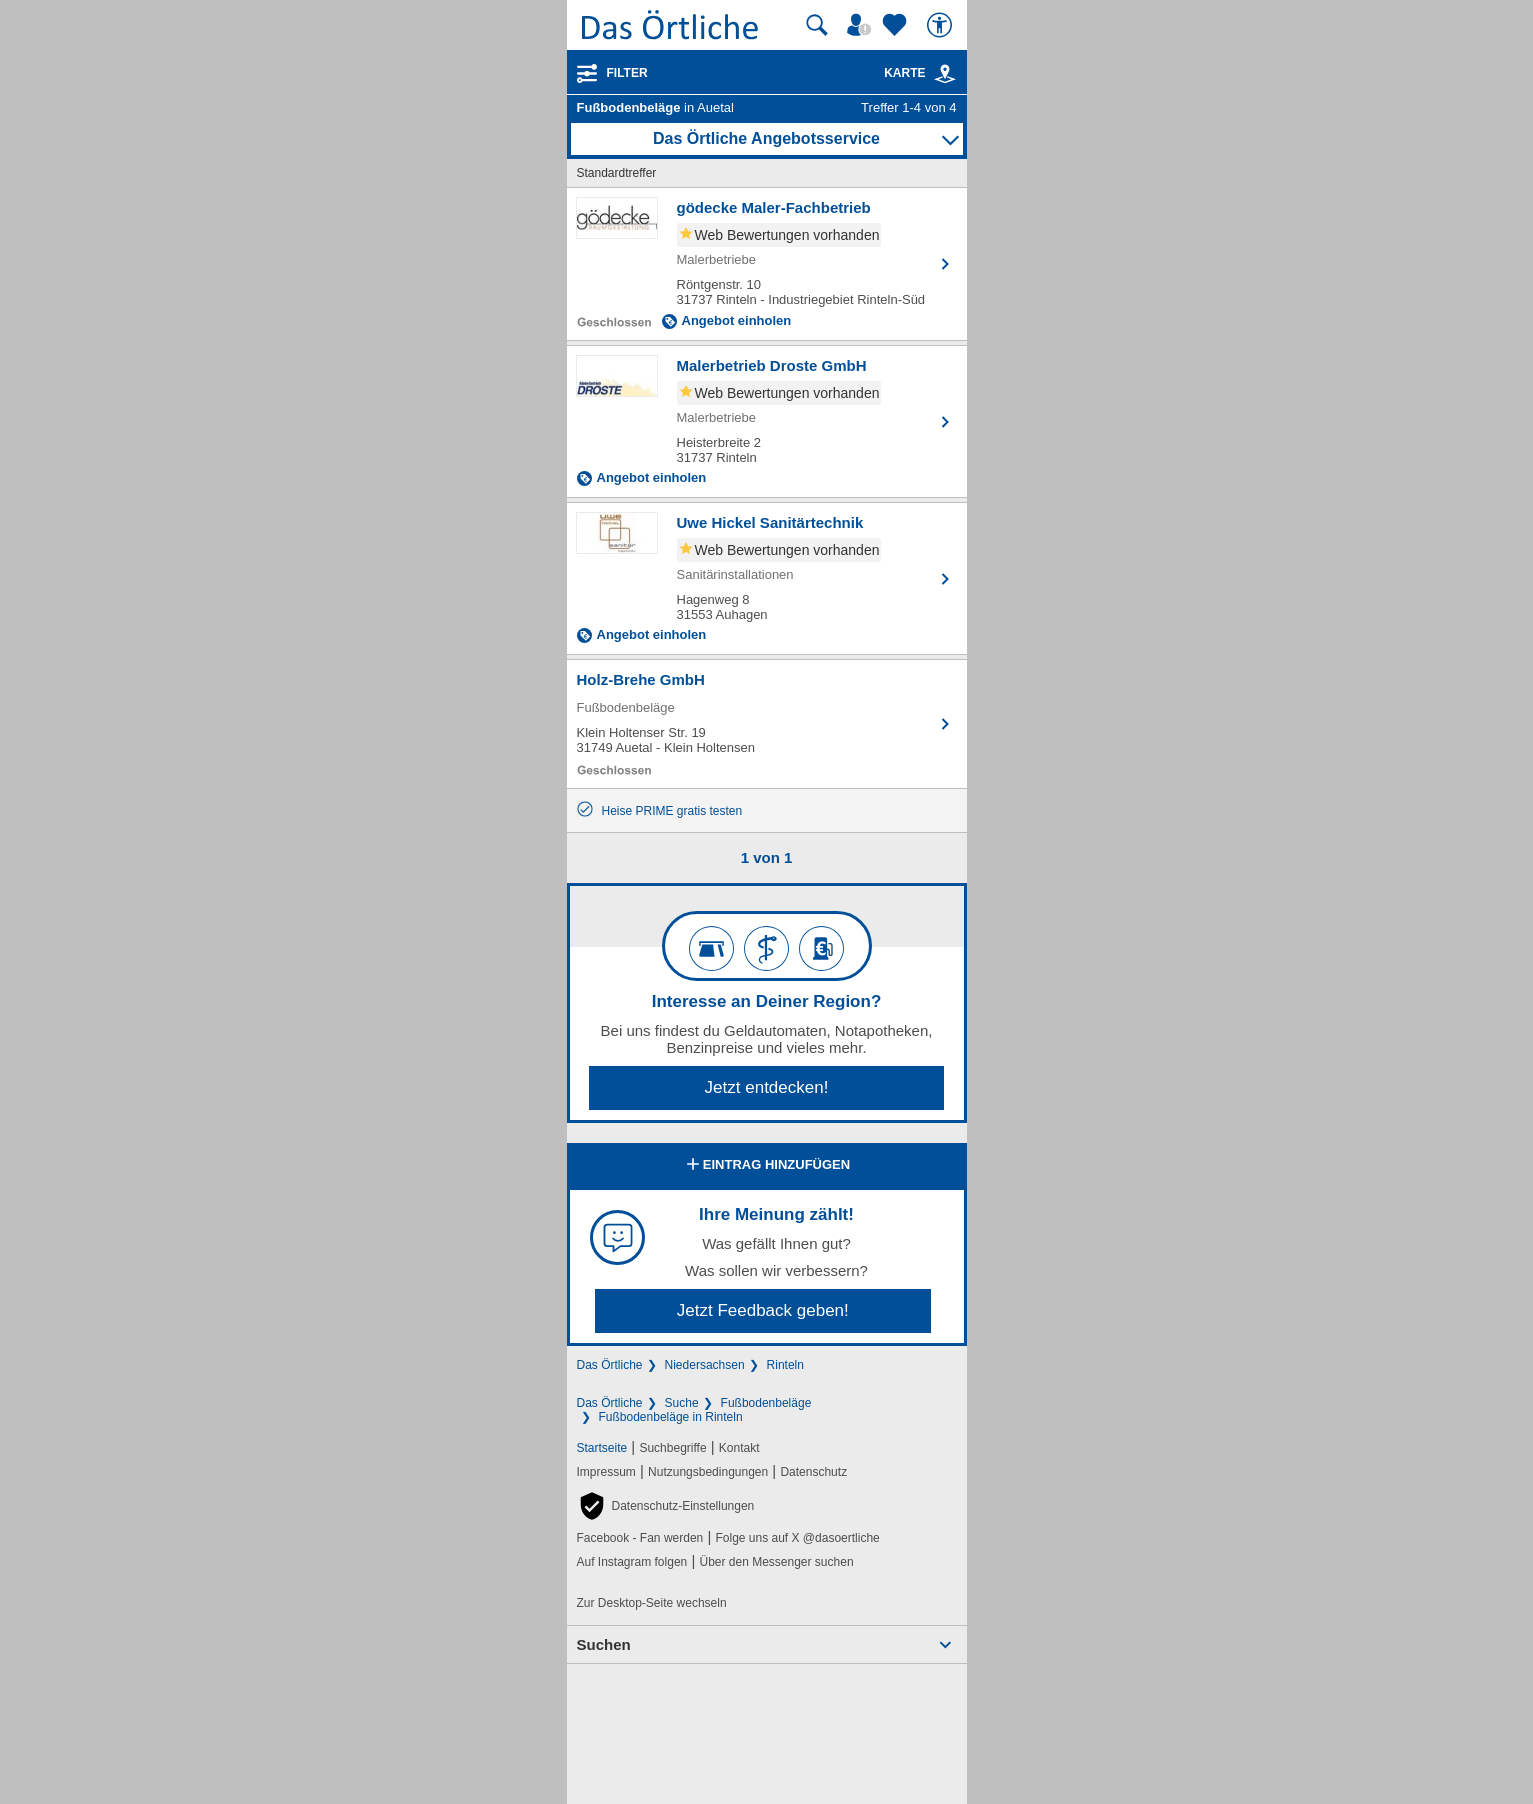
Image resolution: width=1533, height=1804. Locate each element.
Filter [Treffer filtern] (627, 73)
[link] (945, 74)
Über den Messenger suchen (776, 1562)
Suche (682, 1403)
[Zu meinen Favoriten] (897, 25)
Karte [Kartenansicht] (920, 73)
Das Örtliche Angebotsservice (766, 138)
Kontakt (739, 1448)
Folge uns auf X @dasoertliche (797, 1538)
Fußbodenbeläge (766, 1403)
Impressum (606, 1472)
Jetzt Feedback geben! (763, 1310)
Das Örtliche (610, 1365)
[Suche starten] (817, 25)
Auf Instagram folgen (632, 1562)
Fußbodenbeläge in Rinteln (671, 1417)
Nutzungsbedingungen (708, 1472)
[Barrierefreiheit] (942, 25)
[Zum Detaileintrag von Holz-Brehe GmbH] (767, 724)
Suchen (604, 1644)
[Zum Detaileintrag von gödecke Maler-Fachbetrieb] (767, 264)
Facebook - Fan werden (640, 1538)
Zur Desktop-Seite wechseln (652, 1603)
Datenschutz (813, 1472)
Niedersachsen (705, 1365)
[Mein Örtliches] (862, 25)
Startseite (602, 1448)
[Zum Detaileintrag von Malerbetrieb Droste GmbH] (767, 421)
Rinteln (785, 1365)
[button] (666, 1506)
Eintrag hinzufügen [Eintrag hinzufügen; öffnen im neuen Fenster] (766, 1166)
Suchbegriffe (672, 1448)
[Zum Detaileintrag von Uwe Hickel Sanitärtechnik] (767, 578)
